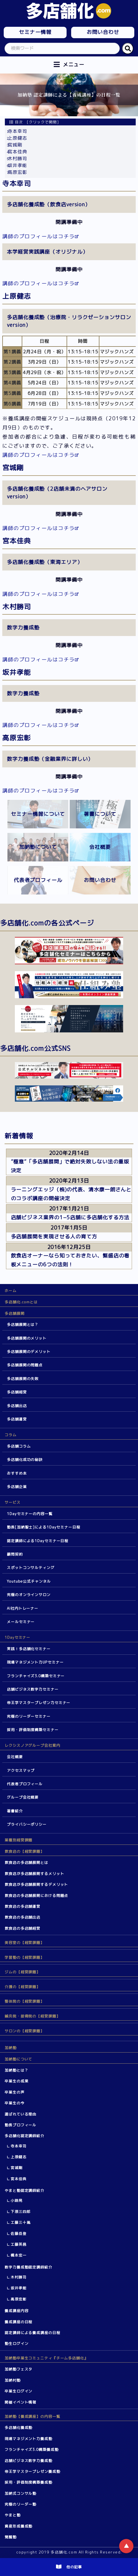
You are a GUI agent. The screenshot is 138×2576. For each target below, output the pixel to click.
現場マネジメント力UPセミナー (35, 1662)
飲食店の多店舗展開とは (26, 1862)
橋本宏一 (19, 2255)
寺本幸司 (17, 131)
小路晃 (17, 2200)
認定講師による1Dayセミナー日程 (37, 1540)
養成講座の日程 (18, 2321)
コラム (11, 1434)
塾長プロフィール (20, 2124)
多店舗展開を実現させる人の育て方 (54, 1236)
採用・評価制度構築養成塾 (28, 2482)
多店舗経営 (17, 1392)
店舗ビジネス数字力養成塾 (28, 2460)
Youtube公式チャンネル (29, 1581)
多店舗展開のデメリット (29, 1351)
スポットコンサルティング (31, 1567)
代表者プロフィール (25, 1783)
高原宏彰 (17, 172)
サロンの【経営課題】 (24, 2030)
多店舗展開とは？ (23, 1324)
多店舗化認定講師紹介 (24, 2135)
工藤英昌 (19, 2244)
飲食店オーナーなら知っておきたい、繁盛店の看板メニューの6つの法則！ (70, 1260)
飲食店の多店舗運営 (22, 1906)
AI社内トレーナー (22, 1608)
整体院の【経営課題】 (24, 2001)
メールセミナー (21, 1621)
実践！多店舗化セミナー (29, 1648)
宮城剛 (15, 145)
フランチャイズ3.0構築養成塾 (32, 2449)
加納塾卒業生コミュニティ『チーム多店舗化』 (46, 2358)
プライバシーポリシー (27, 1824)
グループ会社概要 (23, 1797)
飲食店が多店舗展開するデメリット (36, 1884)
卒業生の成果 (16, 2081)
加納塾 (11, 2047)
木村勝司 (17, 158)
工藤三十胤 (21, 2222)
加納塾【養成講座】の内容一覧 (32, 2416)
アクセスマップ (21, 1770)
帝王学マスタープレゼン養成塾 (32, 2471)
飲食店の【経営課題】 (24, 1851)
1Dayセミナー (17, 1637)
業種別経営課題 (18, 1840)
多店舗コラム (19, 1446)
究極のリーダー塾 (20, 2504)
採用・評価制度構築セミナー (33, 1729)
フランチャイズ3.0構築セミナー (36, 1675)
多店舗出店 (17, 1405)
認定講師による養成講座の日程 (32, 2332)
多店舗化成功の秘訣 (25, 1459)
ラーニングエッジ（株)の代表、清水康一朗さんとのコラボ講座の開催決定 (71, 1194)
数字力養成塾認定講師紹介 (28, 2267)
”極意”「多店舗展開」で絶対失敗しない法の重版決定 (70, 1166)
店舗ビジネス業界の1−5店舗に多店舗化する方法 (70, 1217)
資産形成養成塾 (18, 2526)
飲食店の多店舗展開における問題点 (36, 1895)
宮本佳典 (17, 151)
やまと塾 (13, 2515)
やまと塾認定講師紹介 (24, 2190)
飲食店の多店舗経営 (22, 1928)
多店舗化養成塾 (18, 2427)
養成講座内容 (16, 2310)
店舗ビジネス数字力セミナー (33, 1689)
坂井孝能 (17, 165)
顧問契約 (15, 1554)
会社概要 (15, 1756)
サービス (13, 1502)
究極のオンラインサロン (29, 1594)
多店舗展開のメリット (27, 1338)
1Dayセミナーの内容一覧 (30, 1513)
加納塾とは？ (16, 2070)
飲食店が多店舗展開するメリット (34, 1873)
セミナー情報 (35, 32)
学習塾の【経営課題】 (24, 1957)
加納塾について (18, 2059)
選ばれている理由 (20, 2114)
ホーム (11, 1290)
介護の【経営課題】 (22, 1986)
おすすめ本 (17, 1473)
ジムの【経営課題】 (22, 1971)
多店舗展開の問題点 (25, 1365)
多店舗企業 (17, 1486)
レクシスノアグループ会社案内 (32, 1745)
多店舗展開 (15, 1313)
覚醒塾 (11, 2537)
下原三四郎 (21, 2211)
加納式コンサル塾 (20, 2493)
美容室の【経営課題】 (24, 1942)
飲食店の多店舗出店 (22, 1917)
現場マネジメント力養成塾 (28, 2438)
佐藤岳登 (19, 2233)
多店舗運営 (17, 1419)
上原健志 (17, 138)
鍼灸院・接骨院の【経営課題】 (32, 2016)
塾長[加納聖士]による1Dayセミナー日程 (43, 1527)
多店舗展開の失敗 (23, 1378)
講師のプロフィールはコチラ (38, 236)
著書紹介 (15, 1810)
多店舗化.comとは (21, 1302)
